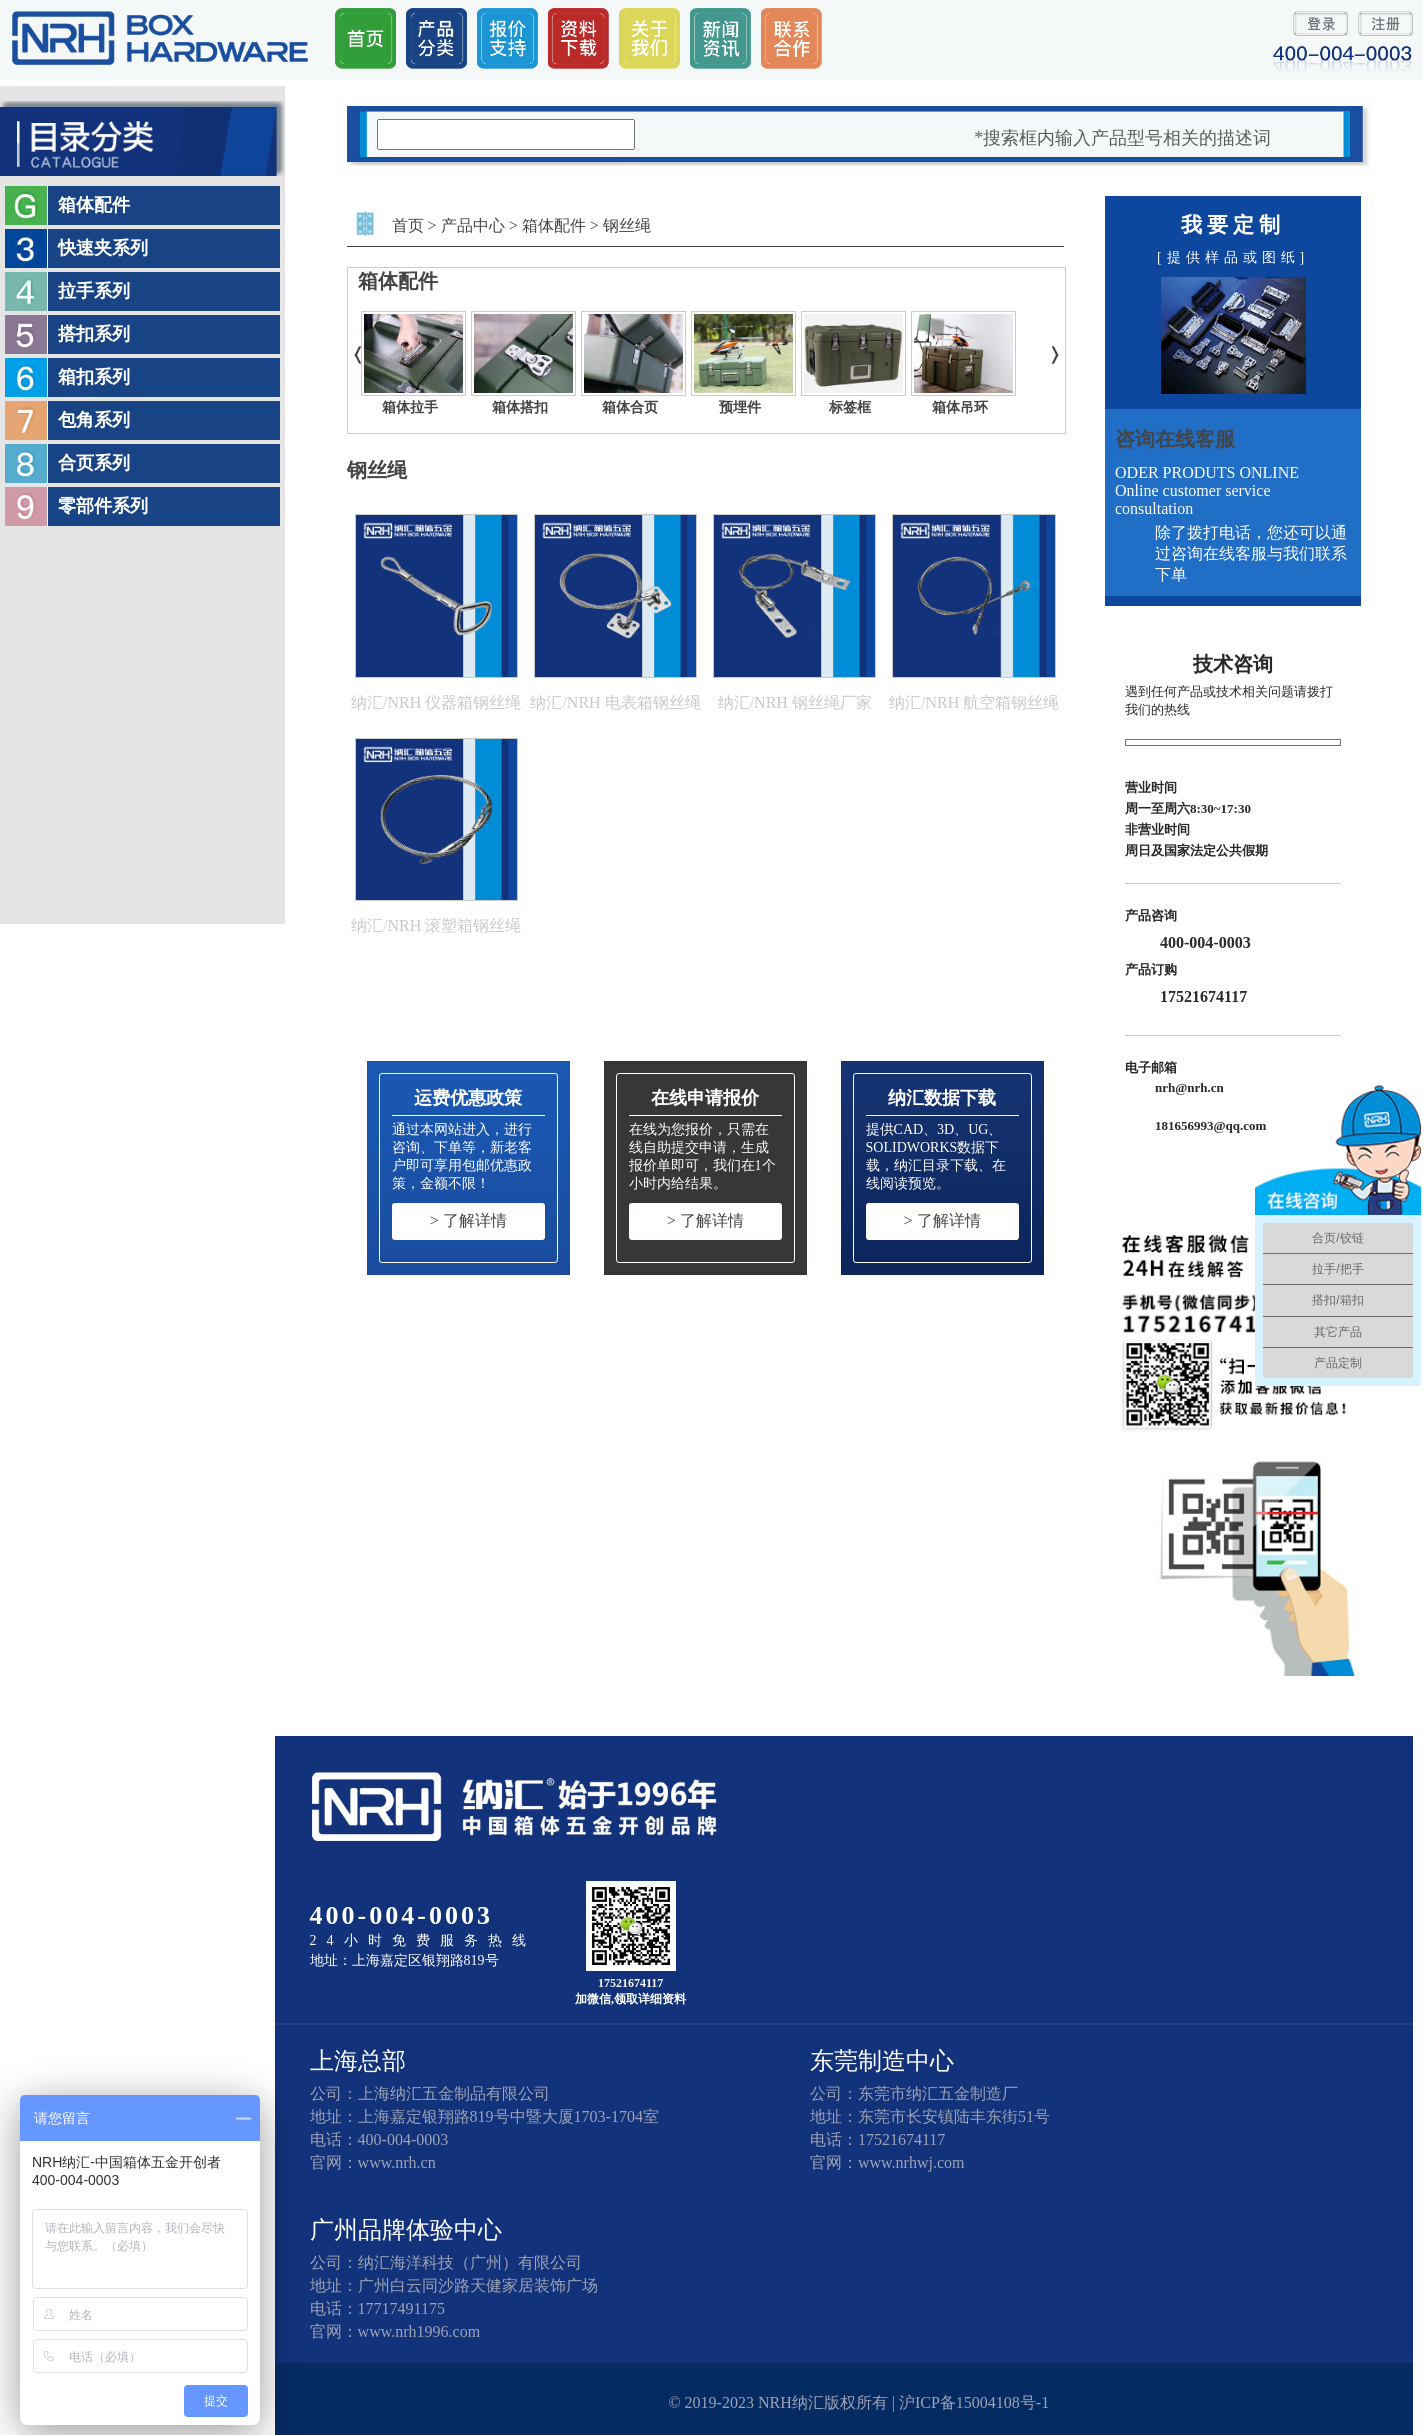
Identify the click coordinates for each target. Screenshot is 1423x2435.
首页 (408, 225)
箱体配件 (554, 225)
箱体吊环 (960, 407)
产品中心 (473, 225)
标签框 (850, 407)
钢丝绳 (627, 225)
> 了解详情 (468, 1220)
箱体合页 (630, 407)
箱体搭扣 (520, 407)
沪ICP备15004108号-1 (974, 2402)
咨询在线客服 (1175, 439)
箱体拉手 (410, 407)
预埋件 (740, 407)
